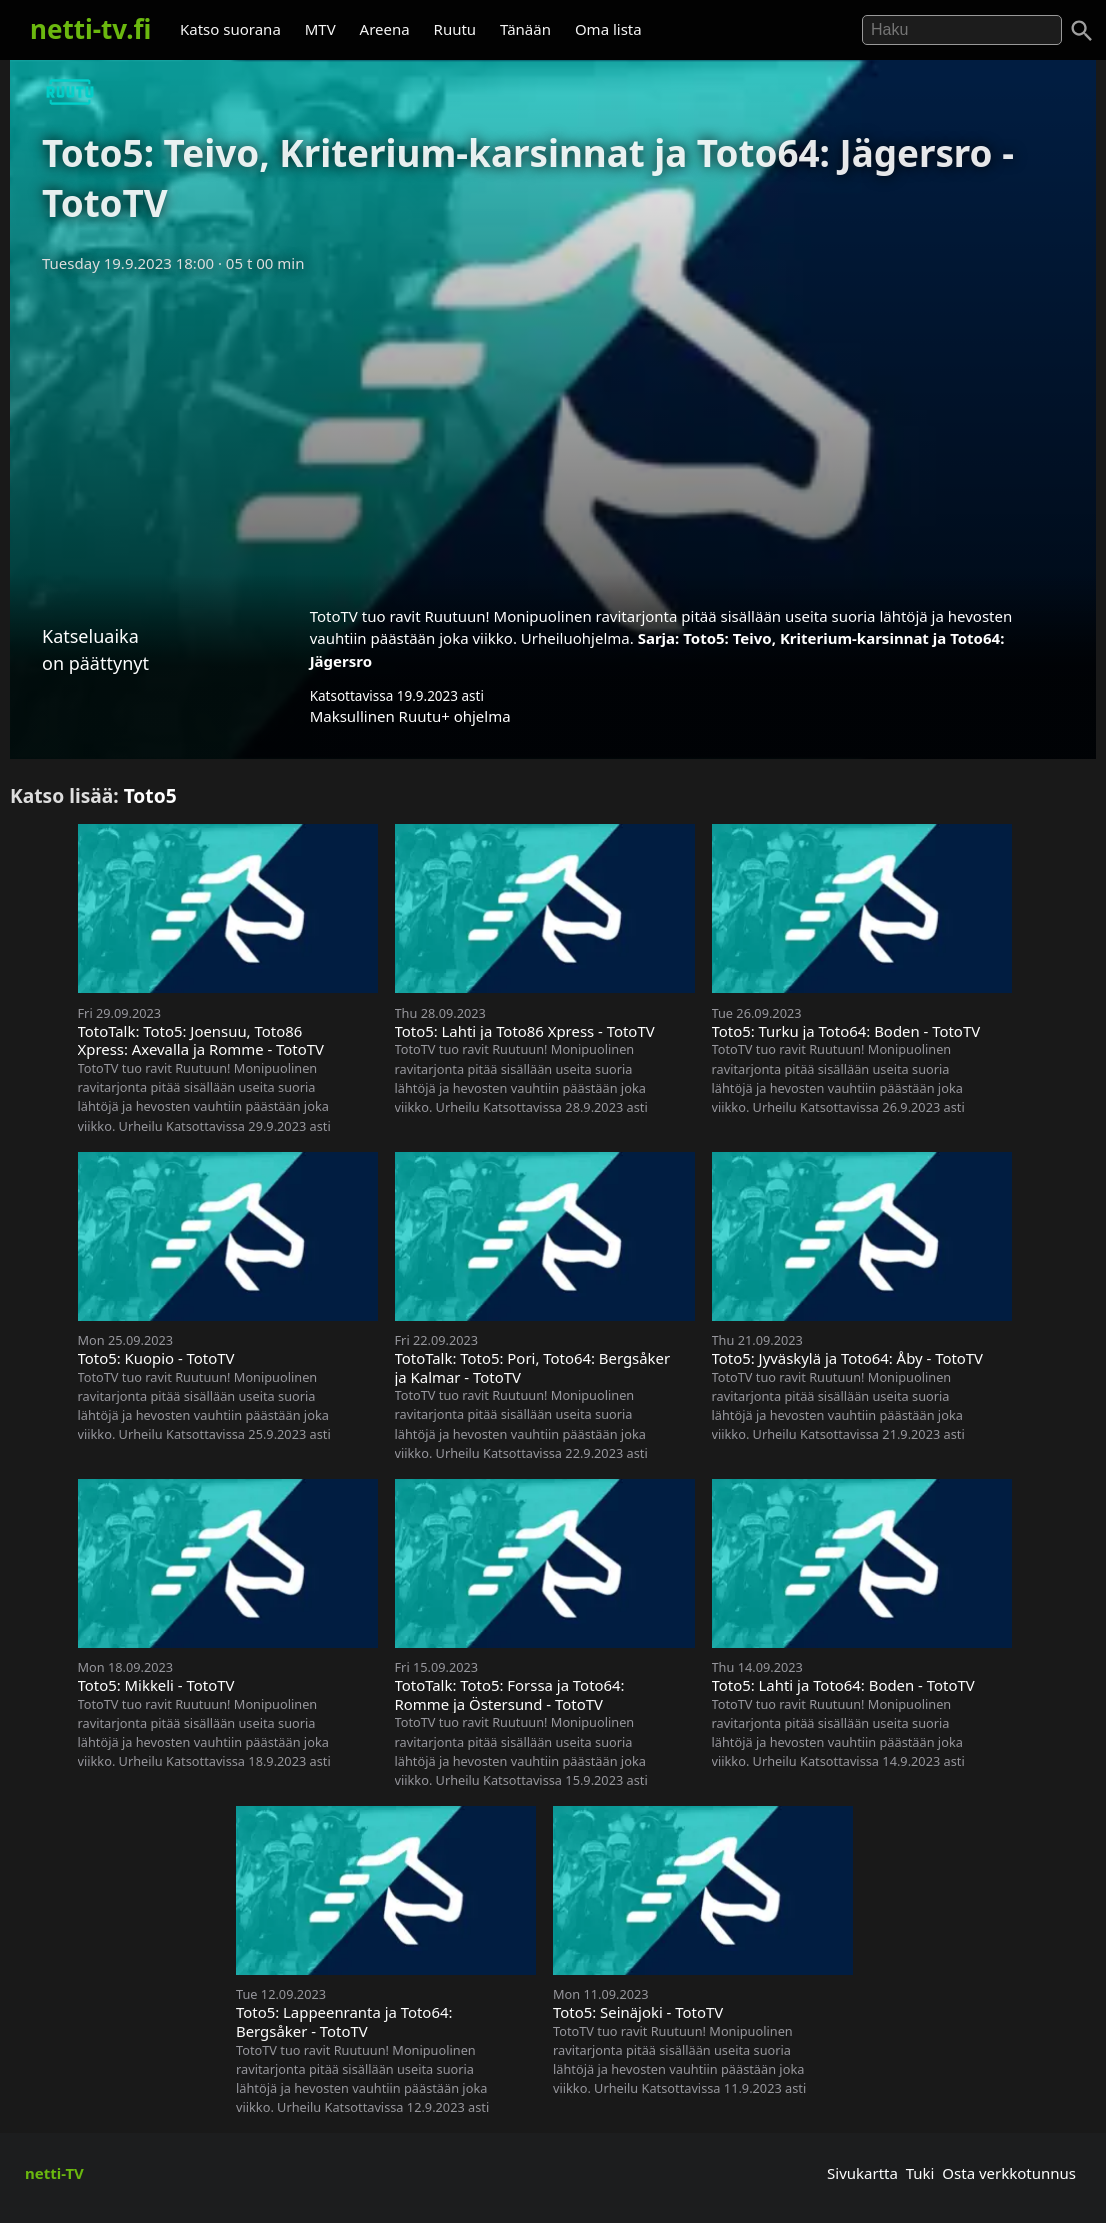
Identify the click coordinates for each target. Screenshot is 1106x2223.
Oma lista (608, 29)
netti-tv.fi (90, 29)
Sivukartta (862, 2173)
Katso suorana (230, 29)
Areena (385, 29)
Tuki (920, 2173)
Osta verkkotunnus (1009, 2173)
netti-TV (54, 2173)
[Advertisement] (553, 433)
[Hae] (962, 30)
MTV (320, 29)
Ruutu (455, 29)
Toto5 (150, 795)
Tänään (525, 29)
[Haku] (1082, 31)
